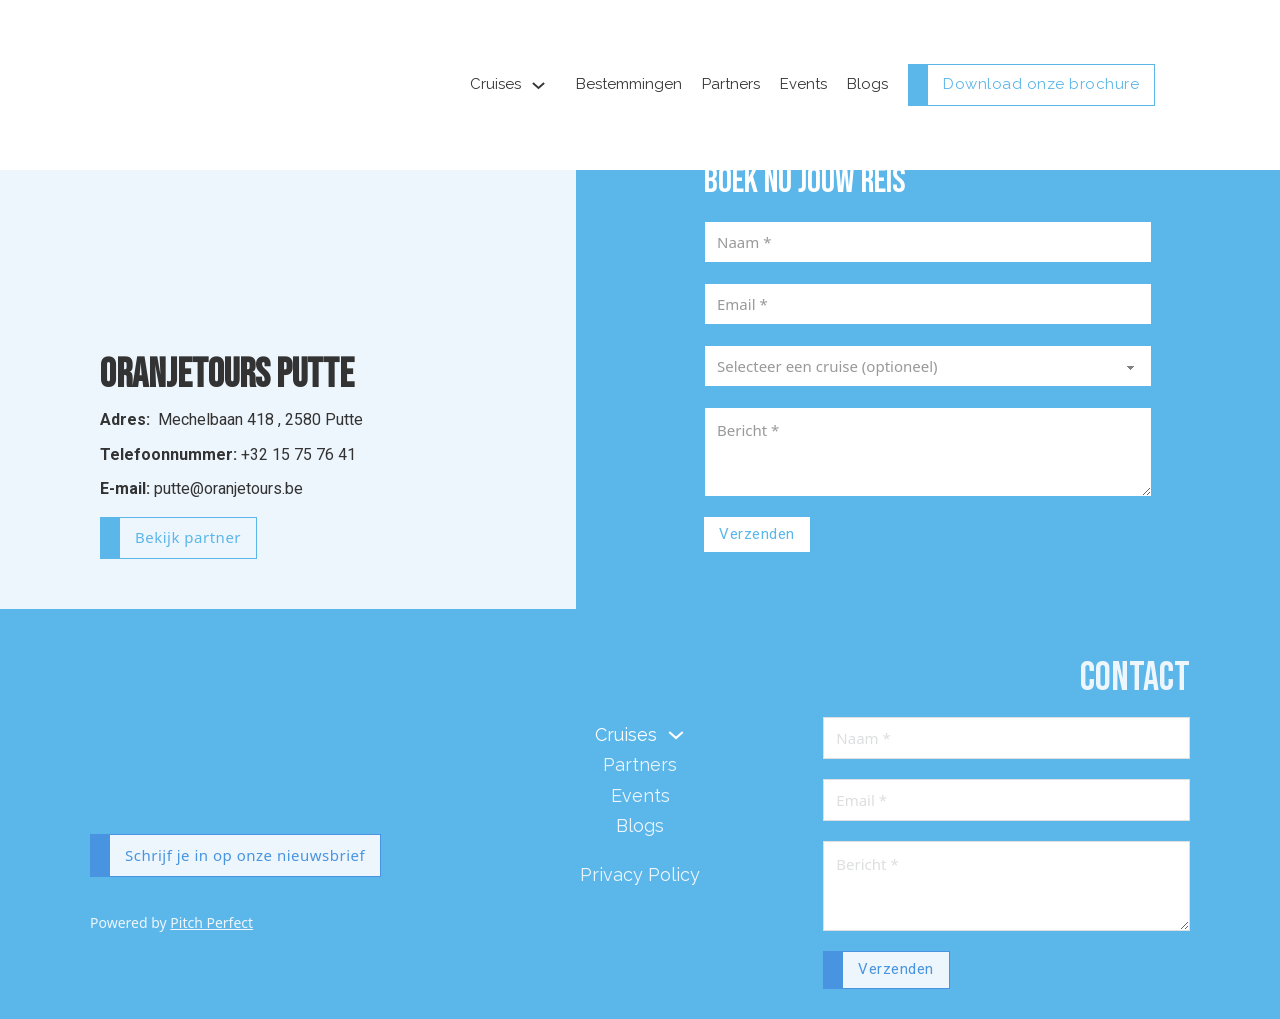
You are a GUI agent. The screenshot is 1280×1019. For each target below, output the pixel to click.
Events (803, 84)
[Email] (928, 304)
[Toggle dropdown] (538, 85)
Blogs (867, 84)
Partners (731, 84)
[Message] (928, 452)
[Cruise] (928, 366)
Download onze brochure (1041, 84)
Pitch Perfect (211, 922)
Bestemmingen (629, 84)
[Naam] (928, 242)
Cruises (495, 84)
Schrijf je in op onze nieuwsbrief (245, 855)
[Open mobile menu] (1180, 85)
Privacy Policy (640, 874)
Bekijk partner (188, 537)
